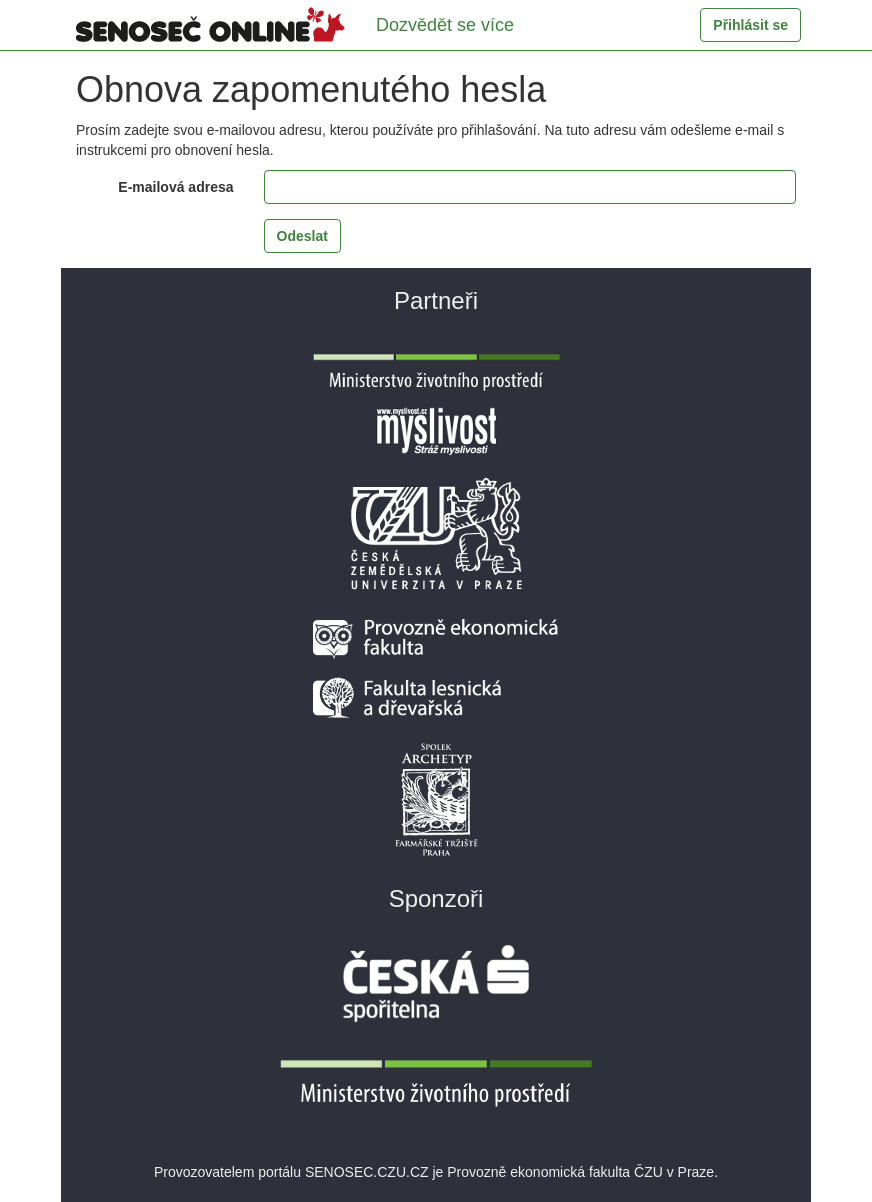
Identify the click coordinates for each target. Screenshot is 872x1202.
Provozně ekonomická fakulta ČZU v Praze (580, 1172)
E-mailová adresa (175, 187)
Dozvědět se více (445, 25)
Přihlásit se (750, 25)
